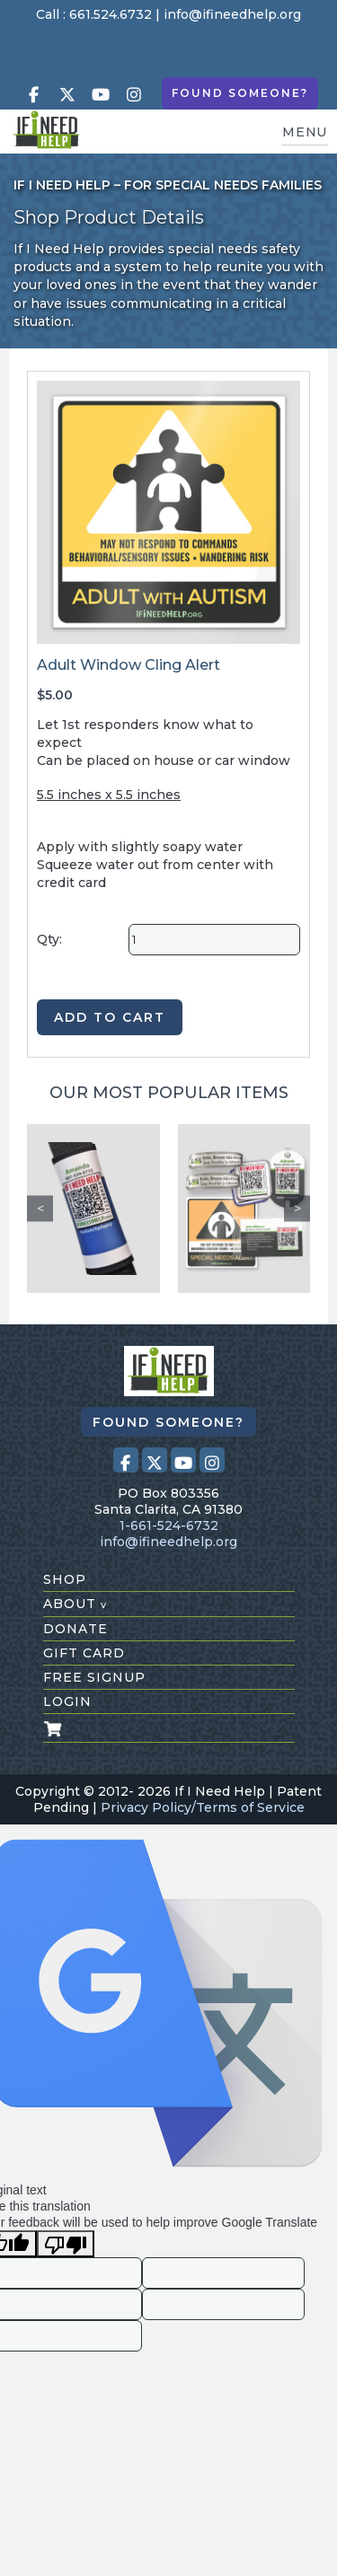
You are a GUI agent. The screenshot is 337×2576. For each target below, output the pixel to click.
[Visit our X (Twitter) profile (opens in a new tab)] (67, 95)
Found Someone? (240, 93)
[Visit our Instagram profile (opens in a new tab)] (134, 95)
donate (75, 1629)
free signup (94, 1677)
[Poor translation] (65, 2243)
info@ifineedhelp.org (232, 14)
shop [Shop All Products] (64, 1579)
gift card (84, 1653)
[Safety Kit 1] (244, 1208)
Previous (40, 1208)
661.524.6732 (110, 14)
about (75, 1604)
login (67, 1701)
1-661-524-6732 (169, 1525)
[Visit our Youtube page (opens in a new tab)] (100, 95)
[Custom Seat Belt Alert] (93, 1208)
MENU (304, 132)
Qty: (49, 939)
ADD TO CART (109, 1017)
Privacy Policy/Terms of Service (203, 1807)
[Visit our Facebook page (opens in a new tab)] (34, 95)
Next (297, 1208)
